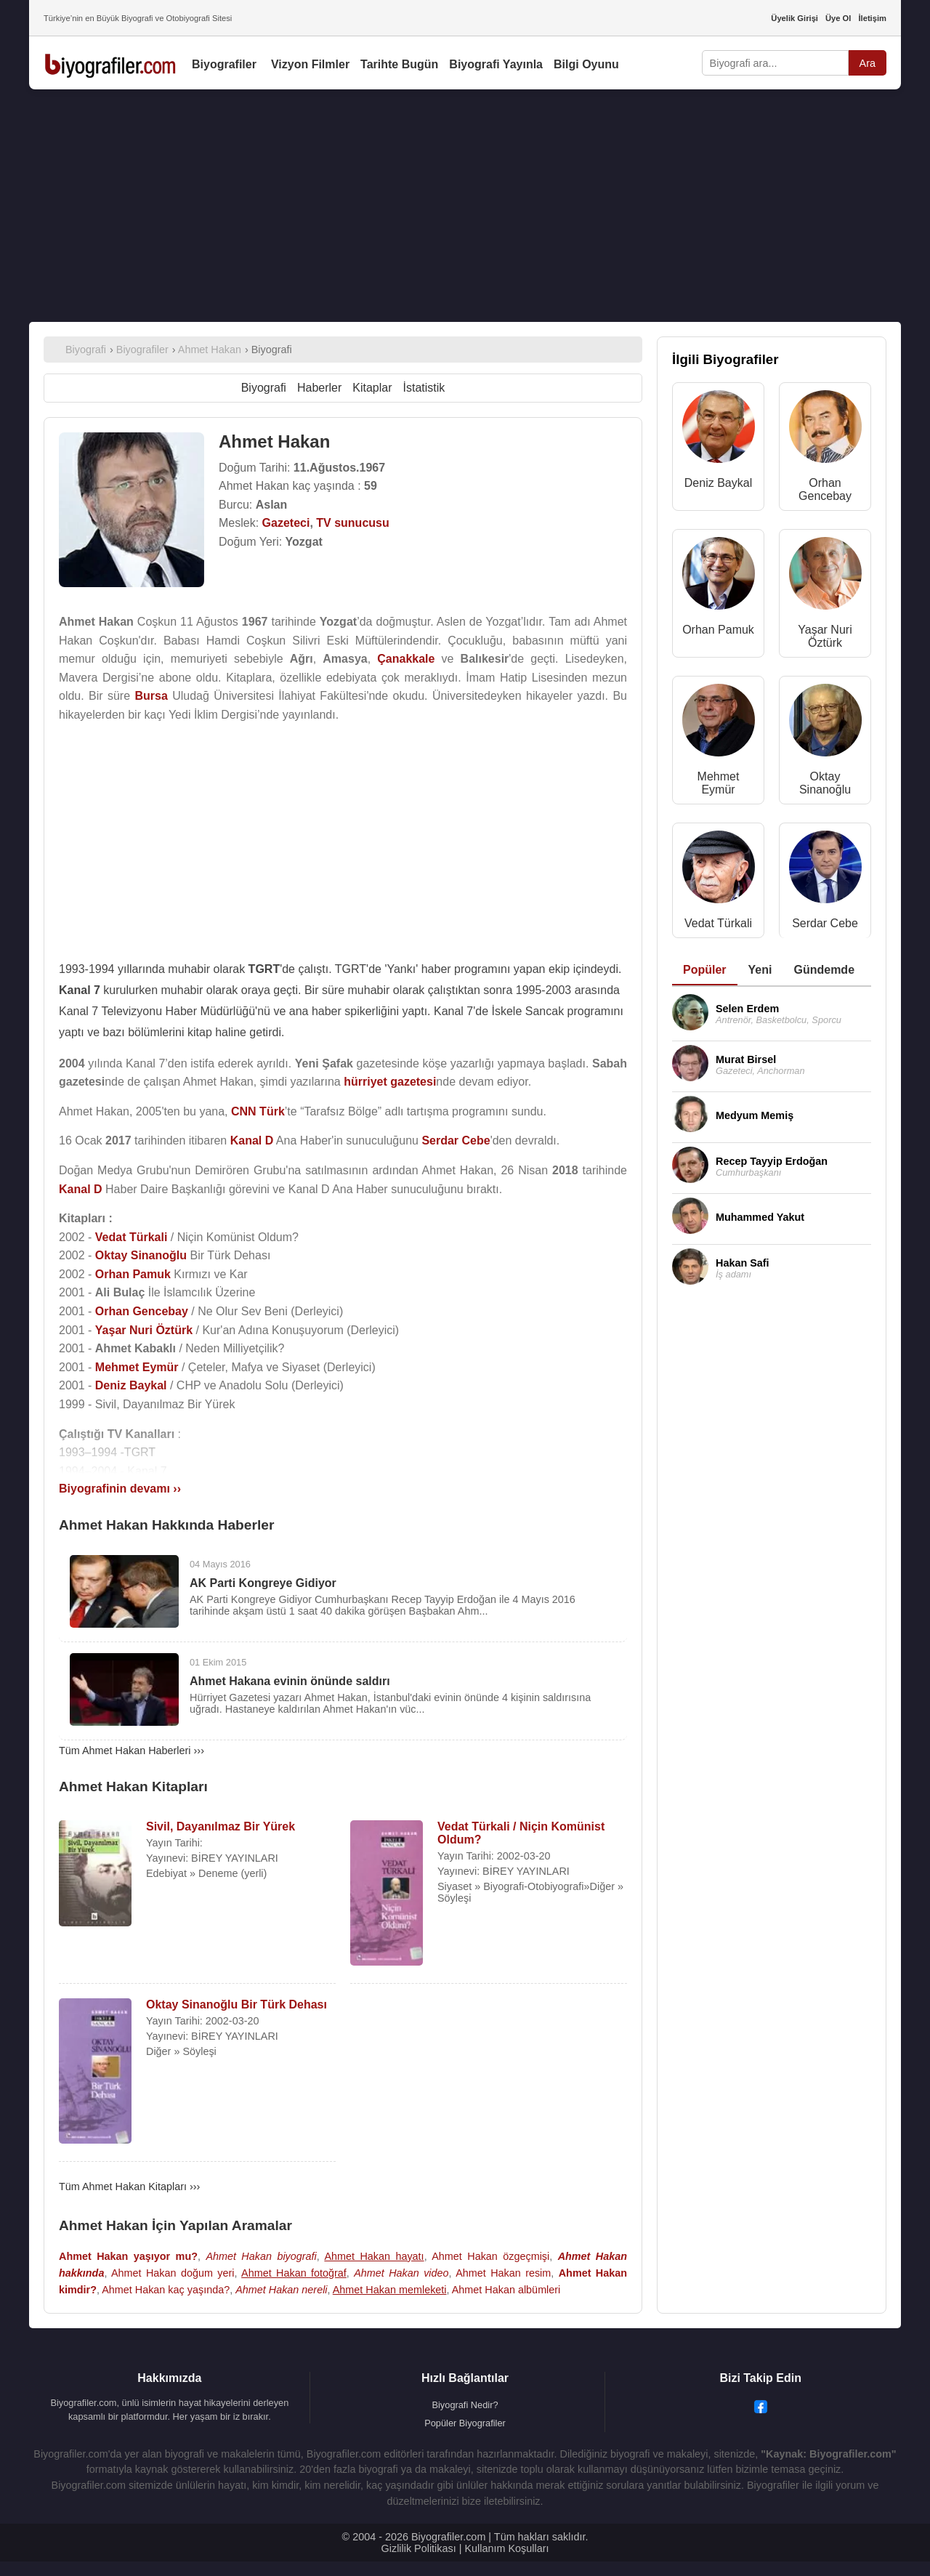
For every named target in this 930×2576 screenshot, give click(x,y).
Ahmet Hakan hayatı (374, 2256)
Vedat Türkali (718, 923)
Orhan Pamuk (718, 629)
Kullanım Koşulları (506, 2548)
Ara (868, 63)
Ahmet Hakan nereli (281, 2290)
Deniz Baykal (718, 483)
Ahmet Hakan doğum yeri (173, 2273)
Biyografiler (224, 64)
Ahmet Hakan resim (503, 2273)
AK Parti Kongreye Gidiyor (263, 1583)
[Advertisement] (465, 205)
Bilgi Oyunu (586, 64)
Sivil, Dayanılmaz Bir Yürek (220, 1826)
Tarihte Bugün (399, 64)
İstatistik (424, 387)
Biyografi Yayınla (496, 64)
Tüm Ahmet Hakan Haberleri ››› (131, 1750)
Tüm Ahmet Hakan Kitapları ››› (129, 2186)
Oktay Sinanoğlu (825, 783)
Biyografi (263, 387)
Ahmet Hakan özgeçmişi (490, 2256)
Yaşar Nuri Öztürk (825, 636)
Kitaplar (372, 387)
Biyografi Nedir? (465, 2404)
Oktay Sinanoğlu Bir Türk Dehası (236, 2004)
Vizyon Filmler (310, 64)
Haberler (319, 387)
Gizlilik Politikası (418, 2548)
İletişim (872, 18)
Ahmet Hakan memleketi (390, 2290)
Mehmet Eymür (719, 783)
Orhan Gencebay (825, 489)
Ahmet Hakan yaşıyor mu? (128, 2256)
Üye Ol (838, 18)
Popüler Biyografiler (465, 2423)
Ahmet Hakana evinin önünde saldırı (290, 1681)
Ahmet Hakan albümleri (506, 2290)
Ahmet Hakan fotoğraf (294, 2273)
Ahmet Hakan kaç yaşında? (166, 2290)
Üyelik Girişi (794, 18)
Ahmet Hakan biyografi (261, 2256)
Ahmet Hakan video (401, 2273)
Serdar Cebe (825, 923)
